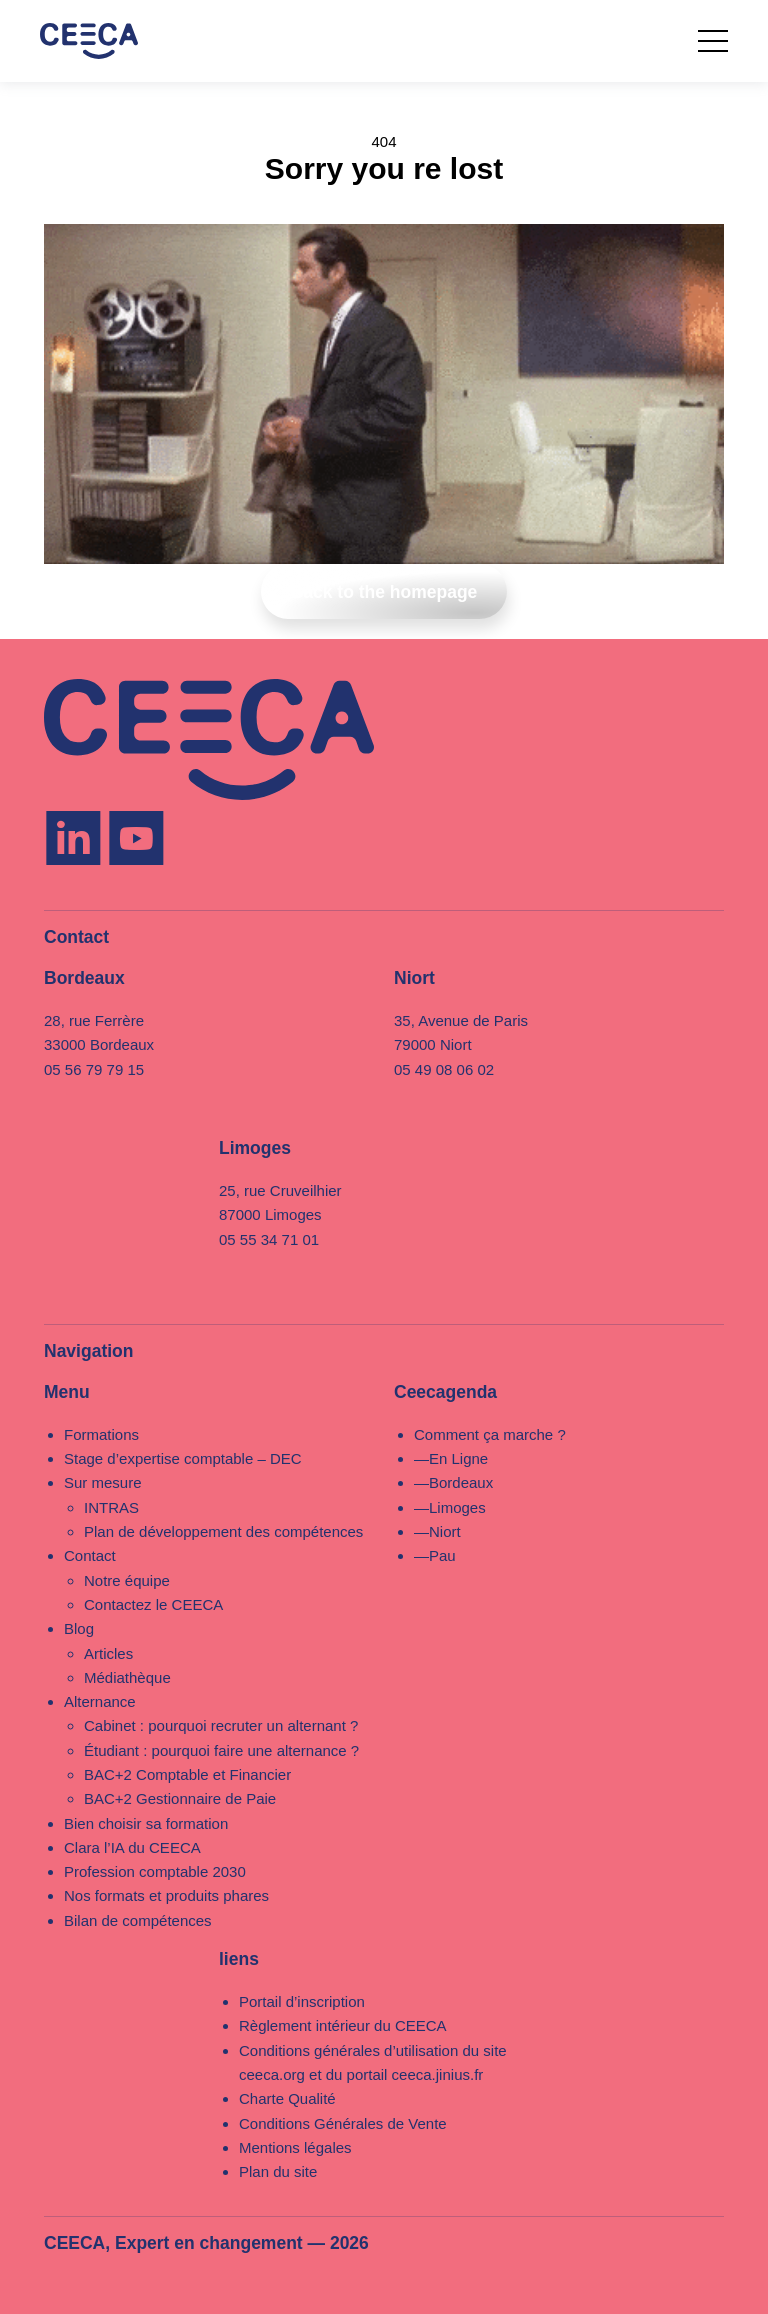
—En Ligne (451, 1458)
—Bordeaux (453, 1482)
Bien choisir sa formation (146, 1823)
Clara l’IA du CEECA (132, 1847)
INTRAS (111, 1507)
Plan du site (278, 2171)
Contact (90, 1555)
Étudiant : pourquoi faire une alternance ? (221, 1750)
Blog (79, 1628)
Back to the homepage (384, 592)
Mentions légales (295, 2147)
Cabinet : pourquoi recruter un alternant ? (221, 1725)
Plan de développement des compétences (223, 1531)
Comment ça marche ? (490, 1434)
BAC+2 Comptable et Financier (187, 1774)
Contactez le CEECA (153, 1604)
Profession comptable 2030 (155, 1871)
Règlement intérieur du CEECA (343, 2025)
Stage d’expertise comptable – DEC (183, 1458)
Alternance (100, 1701)
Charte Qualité (287, 2098)
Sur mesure (103, 1482)
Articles (108, 1653)
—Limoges (450, 1507)
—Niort (437, 1531)
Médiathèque (127, 1677)
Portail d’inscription (302, 2001)
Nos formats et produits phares (166, 1895)
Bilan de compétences (138, 1920)
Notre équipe (127, 1580)
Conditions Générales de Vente (343, 2123)
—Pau (435, 1555)
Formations (101, 1434)
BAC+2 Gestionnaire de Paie (180, 1798)
